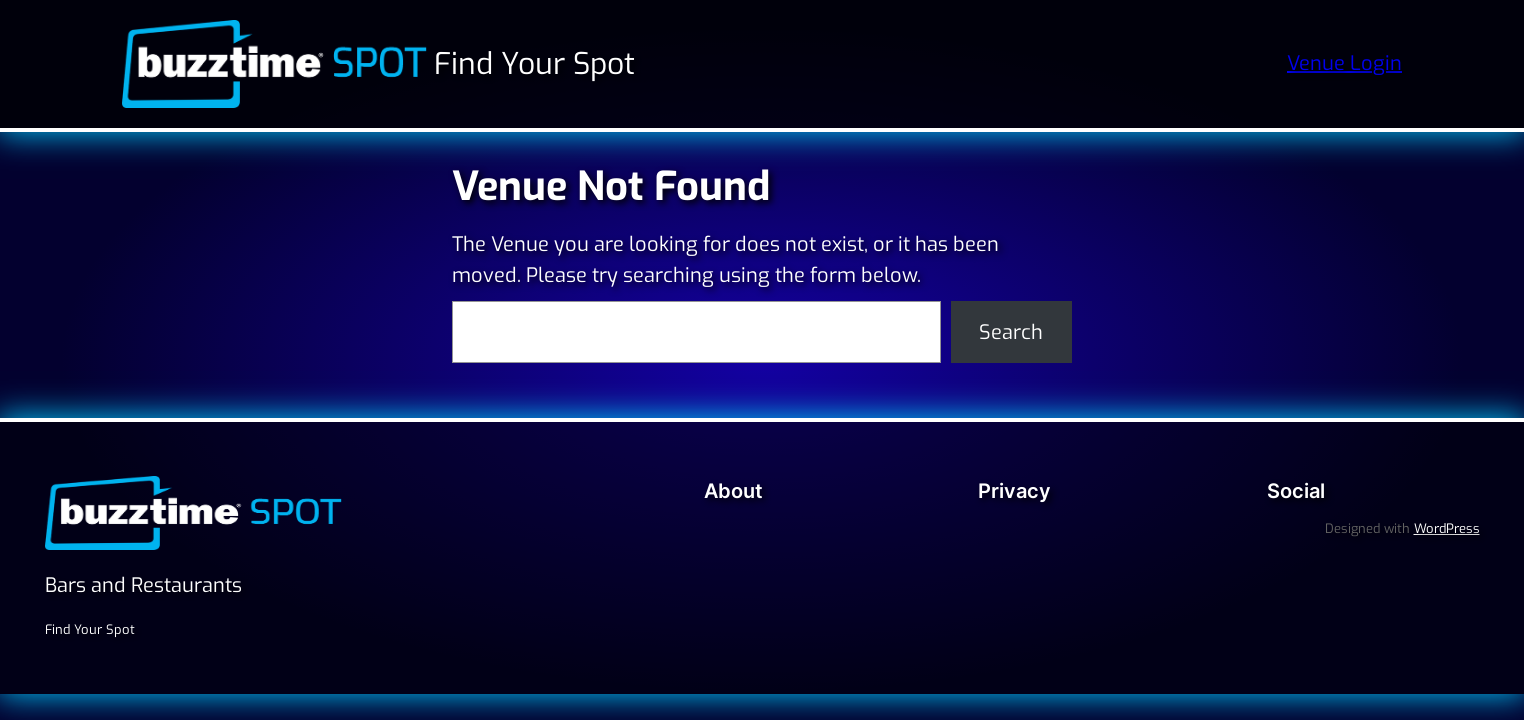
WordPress (1447, 528)
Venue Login (1344, 63)
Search (1011, 332)
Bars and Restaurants (143, 585)
